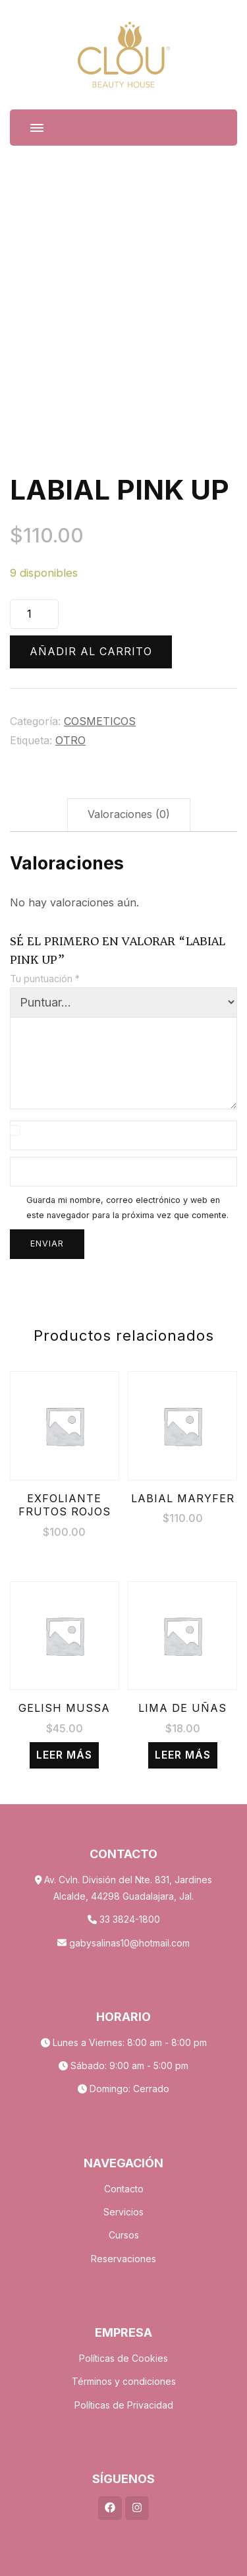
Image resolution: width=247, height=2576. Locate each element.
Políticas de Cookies (123, 2358)
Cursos (124, 2234)
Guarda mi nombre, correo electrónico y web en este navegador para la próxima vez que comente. (127, 1207)
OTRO (70, 740)
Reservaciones (123, 2258)
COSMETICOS (100, 721)
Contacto (124, 2188)
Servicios (123, 2211)
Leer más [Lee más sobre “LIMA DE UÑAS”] (183, 1755)
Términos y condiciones (124, 2381)
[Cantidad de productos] (34, 614)
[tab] (128, 815)
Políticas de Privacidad (123, 2405)
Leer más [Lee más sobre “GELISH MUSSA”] (64, 1755)
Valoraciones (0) (129, 814)
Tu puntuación (45, 978)
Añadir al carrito (91, 651)
